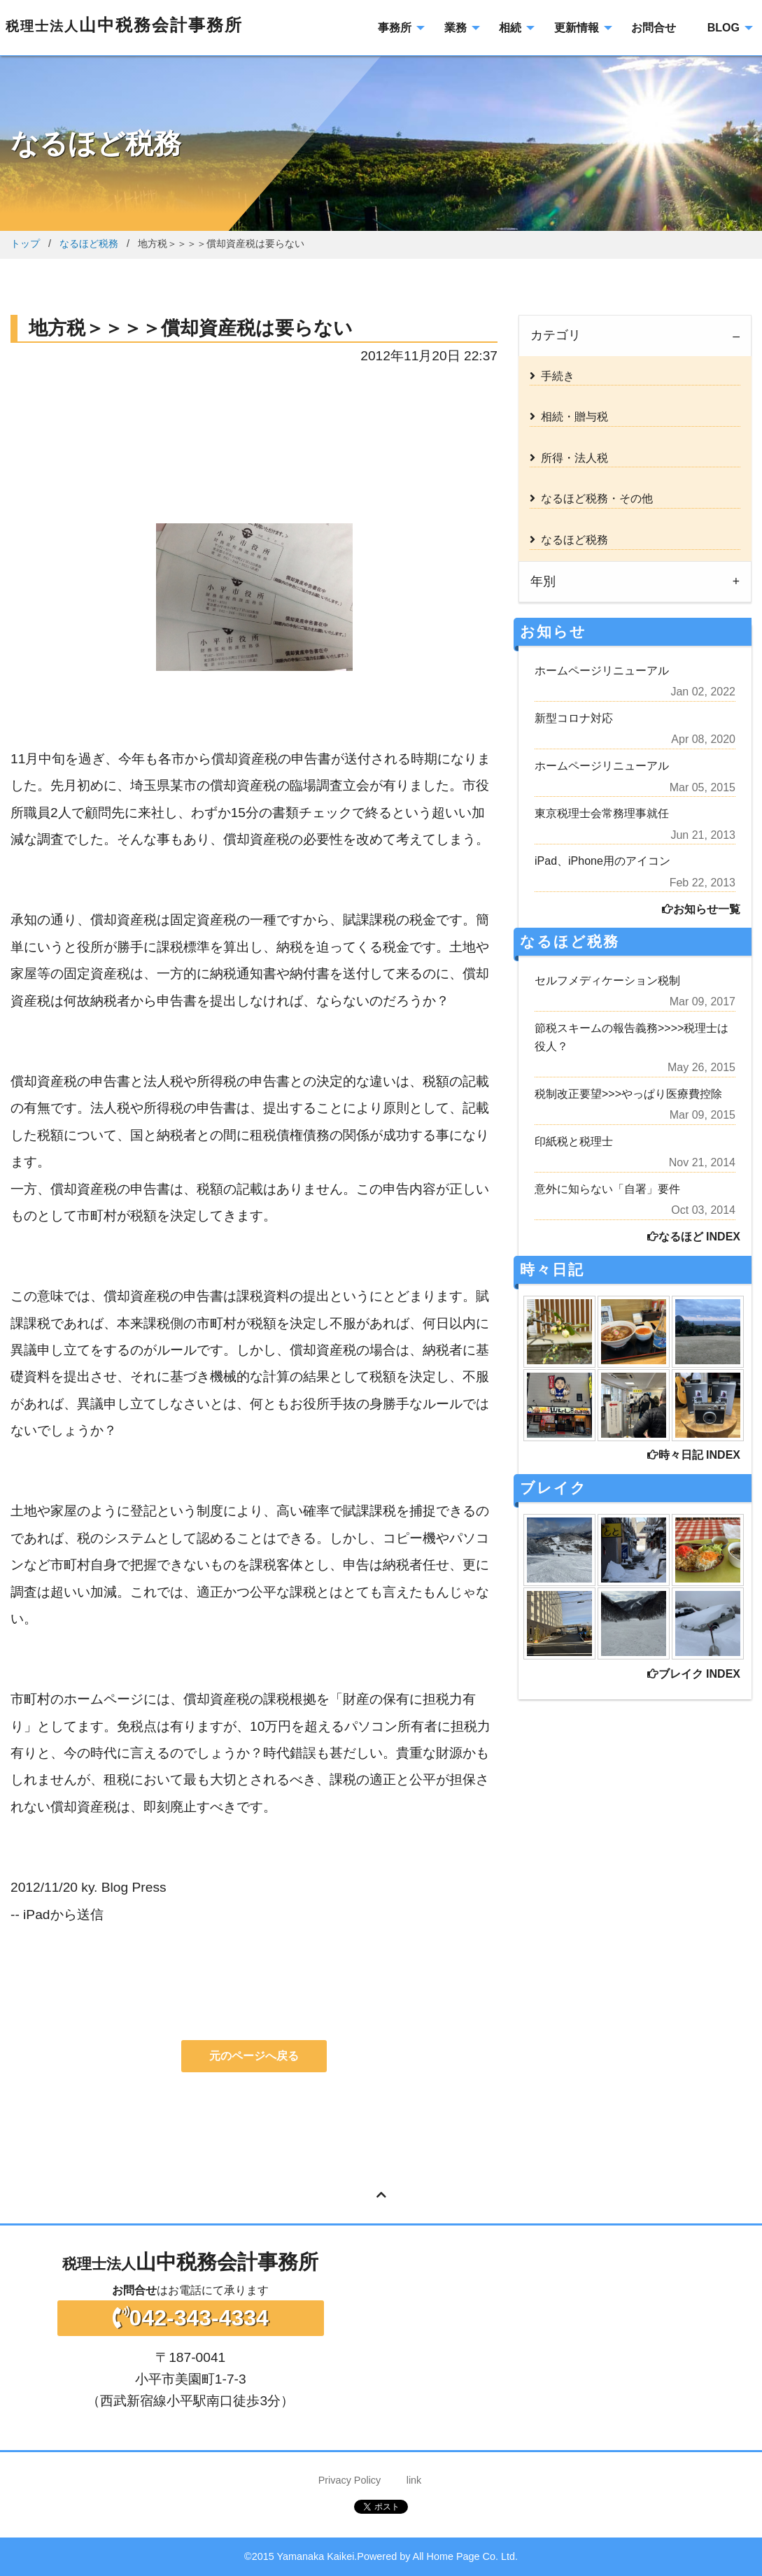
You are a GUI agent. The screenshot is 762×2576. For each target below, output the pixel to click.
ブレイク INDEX (693, 1674)
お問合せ (134, 2290)
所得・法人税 (569, 458)
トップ (25, 243)
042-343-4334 (191, 2317)
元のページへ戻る (254, 2056)
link (414, 2480)
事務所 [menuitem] (394, 28)
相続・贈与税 (569, 417)
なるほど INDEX (693, 1237)
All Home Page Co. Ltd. (465, 2556)
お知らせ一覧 (701, 909)
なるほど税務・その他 (591, 498)
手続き (552, 376)
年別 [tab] (543, 581)
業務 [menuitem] (455, 28)
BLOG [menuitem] (723, 28)
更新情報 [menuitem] (576, 28)
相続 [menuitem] (510, 28)
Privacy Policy (349, 2480)
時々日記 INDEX (693, 1455)
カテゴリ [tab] (555, 335)
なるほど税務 (88, 243)
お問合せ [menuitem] (653, 28)
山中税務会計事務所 (124, 24)
